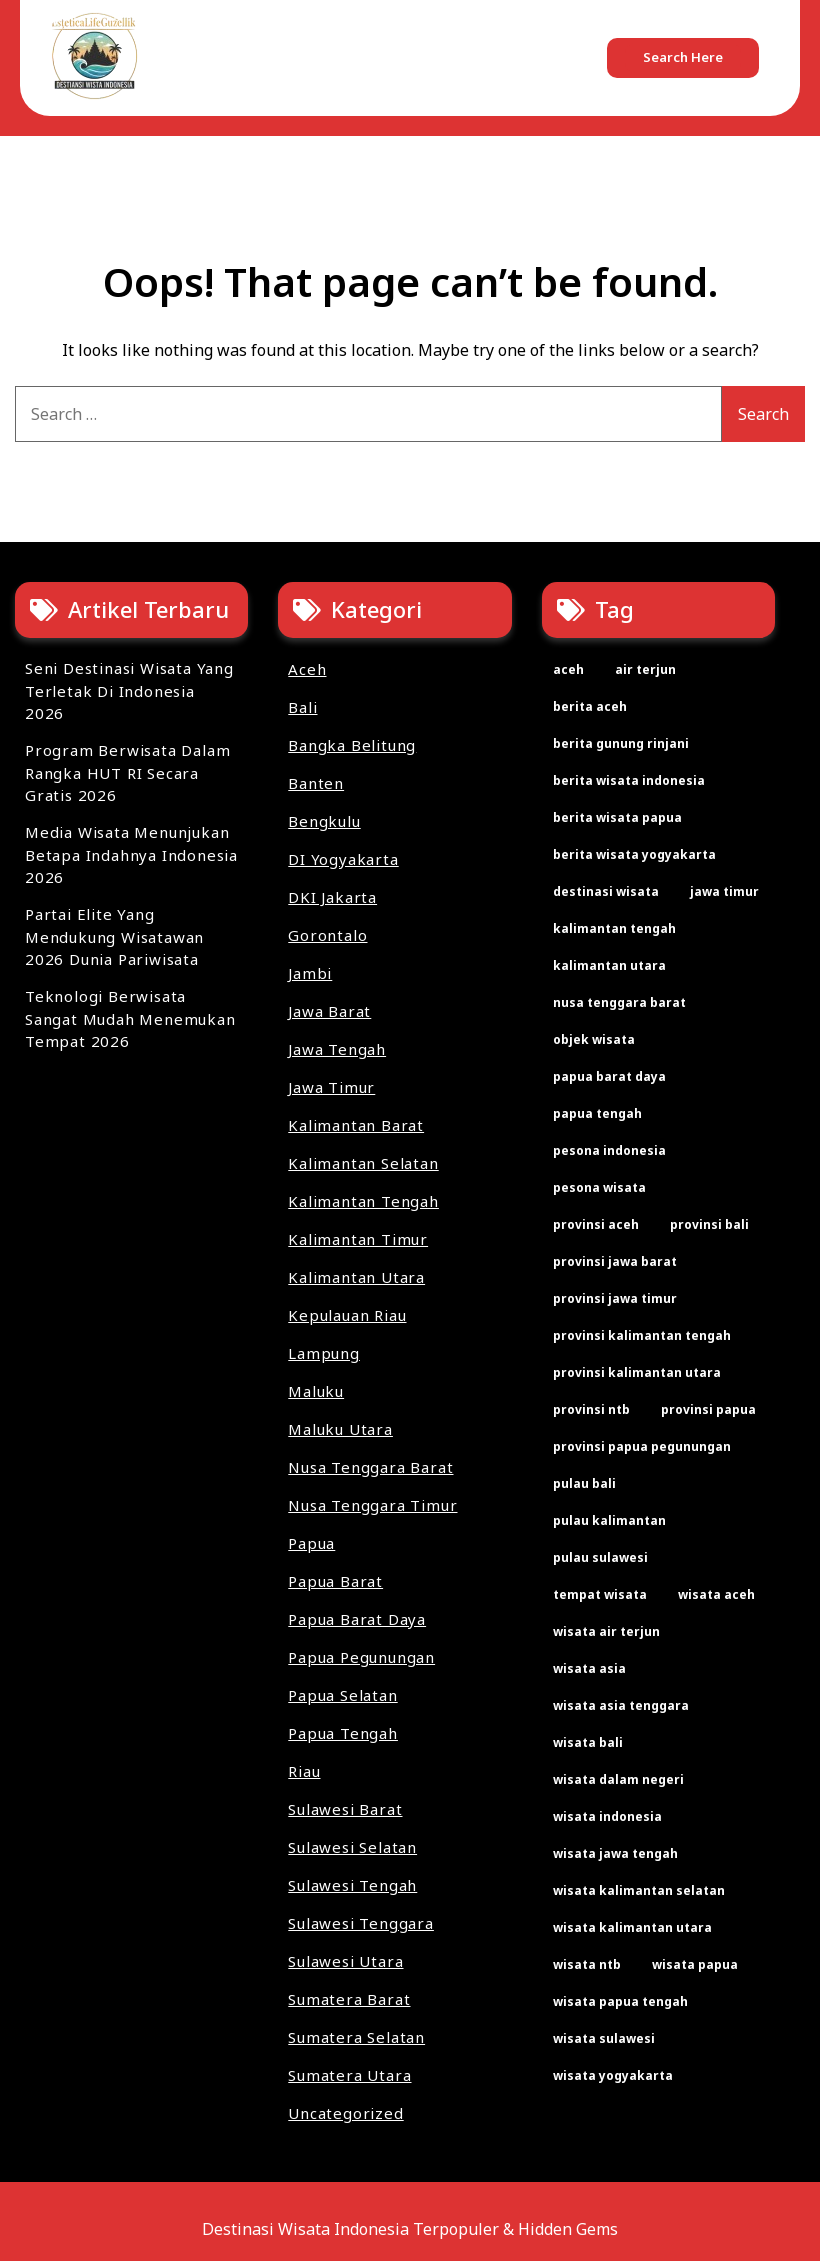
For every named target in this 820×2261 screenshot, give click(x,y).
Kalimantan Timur (358, 1239)
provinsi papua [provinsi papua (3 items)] (708, 1409)
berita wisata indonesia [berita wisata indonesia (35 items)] (629, 780)
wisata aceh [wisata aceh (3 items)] (716, 1594)
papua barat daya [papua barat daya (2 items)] (609, 1076)
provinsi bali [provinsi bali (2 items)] (709, 1224)
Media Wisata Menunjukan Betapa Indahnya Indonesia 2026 (131, 854)
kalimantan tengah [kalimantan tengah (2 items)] (614, 928)
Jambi (310, 973)
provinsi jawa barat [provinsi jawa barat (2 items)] (615, 1261)
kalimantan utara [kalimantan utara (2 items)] (609, 965)
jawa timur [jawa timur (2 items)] (724, 891)
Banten (316, 783)
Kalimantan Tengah (363, 1201)
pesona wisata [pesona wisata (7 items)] (599, 1187)
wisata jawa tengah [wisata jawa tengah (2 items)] (615, 1853)
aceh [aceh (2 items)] (568, 669)
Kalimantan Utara (356, 1277)
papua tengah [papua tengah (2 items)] (597, 1113)
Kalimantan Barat (356, 1125)
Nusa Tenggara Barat (370, 1467)
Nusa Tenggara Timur (372, 1505)
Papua (311, 1543)
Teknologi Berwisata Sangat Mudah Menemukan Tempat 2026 (130, 1018)
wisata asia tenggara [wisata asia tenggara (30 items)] (621, 1705)
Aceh (307, 669)
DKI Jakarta (332, 897)
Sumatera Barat (349, 1999)
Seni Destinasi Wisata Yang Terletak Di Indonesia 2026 (129, 690)
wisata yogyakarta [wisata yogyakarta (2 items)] (613, 2075)
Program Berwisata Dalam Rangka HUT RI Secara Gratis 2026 (127, 772)
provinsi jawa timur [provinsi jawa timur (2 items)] (615, 1298)
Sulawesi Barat (345, 1809)
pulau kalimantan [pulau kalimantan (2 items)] (609, 1520)
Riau (304, 1771)
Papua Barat (335, 1581)
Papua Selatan (342, 1695)
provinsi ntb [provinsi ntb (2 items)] (591, 1409)
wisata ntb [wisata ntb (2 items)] (587, 1964)
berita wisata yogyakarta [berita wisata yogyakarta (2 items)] (634, 854)
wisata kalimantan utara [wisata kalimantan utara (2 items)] (632, 1927)
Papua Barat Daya (357, 1619)
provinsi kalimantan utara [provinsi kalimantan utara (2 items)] (637, 1372)
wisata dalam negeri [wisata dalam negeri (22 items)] (618, 1779)
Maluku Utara (340, 1429)
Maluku (316, 1391)
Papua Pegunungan (361, 1657)
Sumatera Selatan (356, 2037)
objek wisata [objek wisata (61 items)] (594, 1039)
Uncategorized (345, 2113)
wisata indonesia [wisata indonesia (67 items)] (607, 1816)
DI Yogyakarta (343, 859)
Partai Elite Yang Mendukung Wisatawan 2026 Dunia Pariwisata (114, 936)
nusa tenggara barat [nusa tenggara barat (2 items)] (619, 1002)
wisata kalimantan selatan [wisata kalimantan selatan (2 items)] (639, 1890)
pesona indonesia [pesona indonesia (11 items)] (609, 1150)
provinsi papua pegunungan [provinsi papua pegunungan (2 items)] (642, 1446)
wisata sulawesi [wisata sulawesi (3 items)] (604, 2038)
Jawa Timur (331, 1087)
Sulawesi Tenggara (361, 1923)
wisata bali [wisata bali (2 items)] (588, 1742)
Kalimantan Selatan (363, 1163)
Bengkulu (324, 821)
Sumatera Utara (349, 2075)
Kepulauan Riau (347, 1315)
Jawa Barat (329, 1011)
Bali (302, 707)
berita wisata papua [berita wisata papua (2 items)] (617, 817)
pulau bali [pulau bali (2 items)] (584, 1483)
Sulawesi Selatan (352, 1847)
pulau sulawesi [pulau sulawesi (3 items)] (600, 1557)
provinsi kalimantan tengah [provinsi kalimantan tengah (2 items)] (642, 1335)
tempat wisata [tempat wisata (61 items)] (600, 1594)
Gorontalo (327, 935)
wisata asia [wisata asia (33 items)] (589, 1668)
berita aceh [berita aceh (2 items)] (590, 706)
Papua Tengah (343, 1733)
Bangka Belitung (352, 745)
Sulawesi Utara (345, 1961)
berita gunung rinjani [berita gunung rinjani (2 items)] (621, 743)
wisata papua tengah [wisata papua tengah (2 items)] (620, 2001)
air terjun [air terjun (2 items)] (645, 669)
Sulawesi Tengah (352, 1885)
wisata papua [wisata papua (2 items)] (695, 1964)
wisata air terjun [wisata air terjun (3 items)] (606, 1631)
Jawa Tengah (337, 1049)
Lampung (324, 1353)
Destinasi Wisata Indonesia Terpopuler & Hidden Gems (410, 2229)
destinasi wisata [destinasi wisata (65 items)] (606, 891)
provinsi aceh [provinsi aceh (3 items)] (596, 1224)
